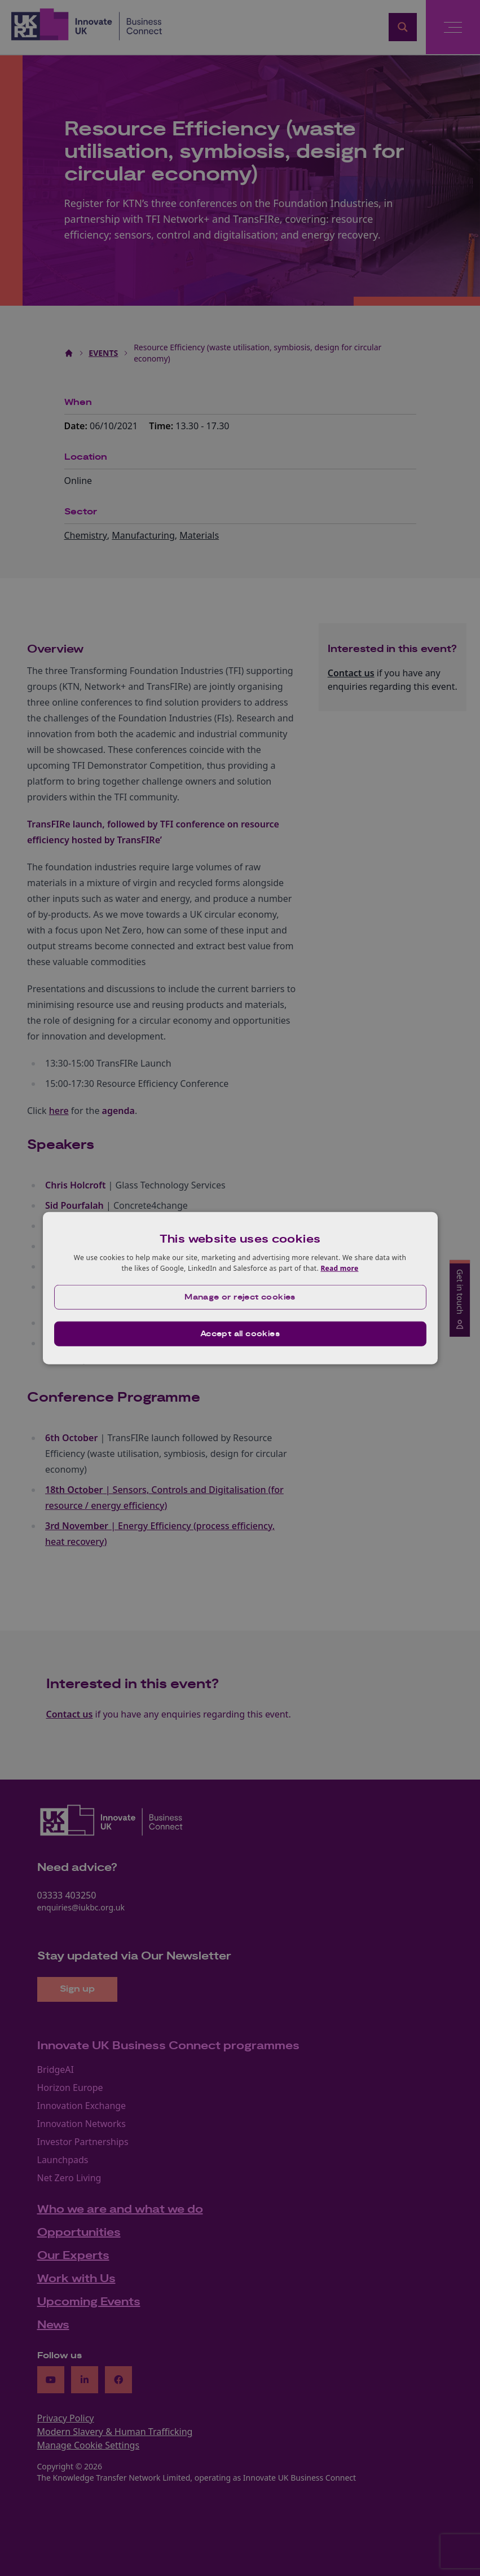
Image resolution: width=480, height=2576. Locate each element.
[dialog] (240, 1288)
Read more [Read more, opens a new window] (339, 1268)
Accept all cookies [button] (240, 1334)
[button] (240, 1297)
